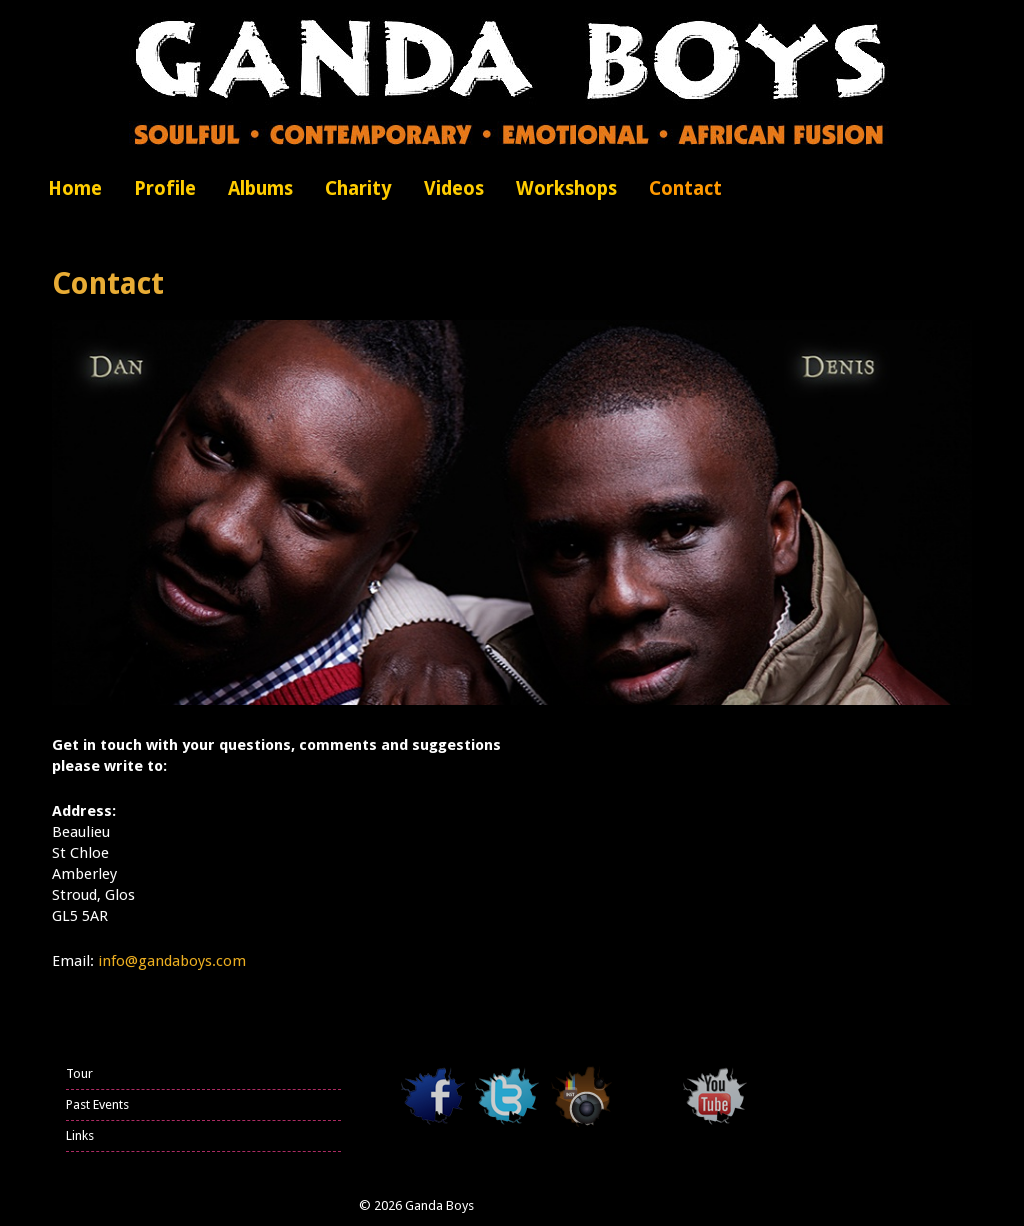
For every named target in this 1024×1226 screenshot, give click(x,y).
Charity (358, 188)
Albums (260, 188)
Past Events (97, 1104)
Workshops (566, 188)
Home (75, 188)
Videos (454, 188)
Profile (165, 188)
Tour (79, 1073)
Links (80, 1135)
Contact (685, 188)
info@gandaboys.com (172, 961)
